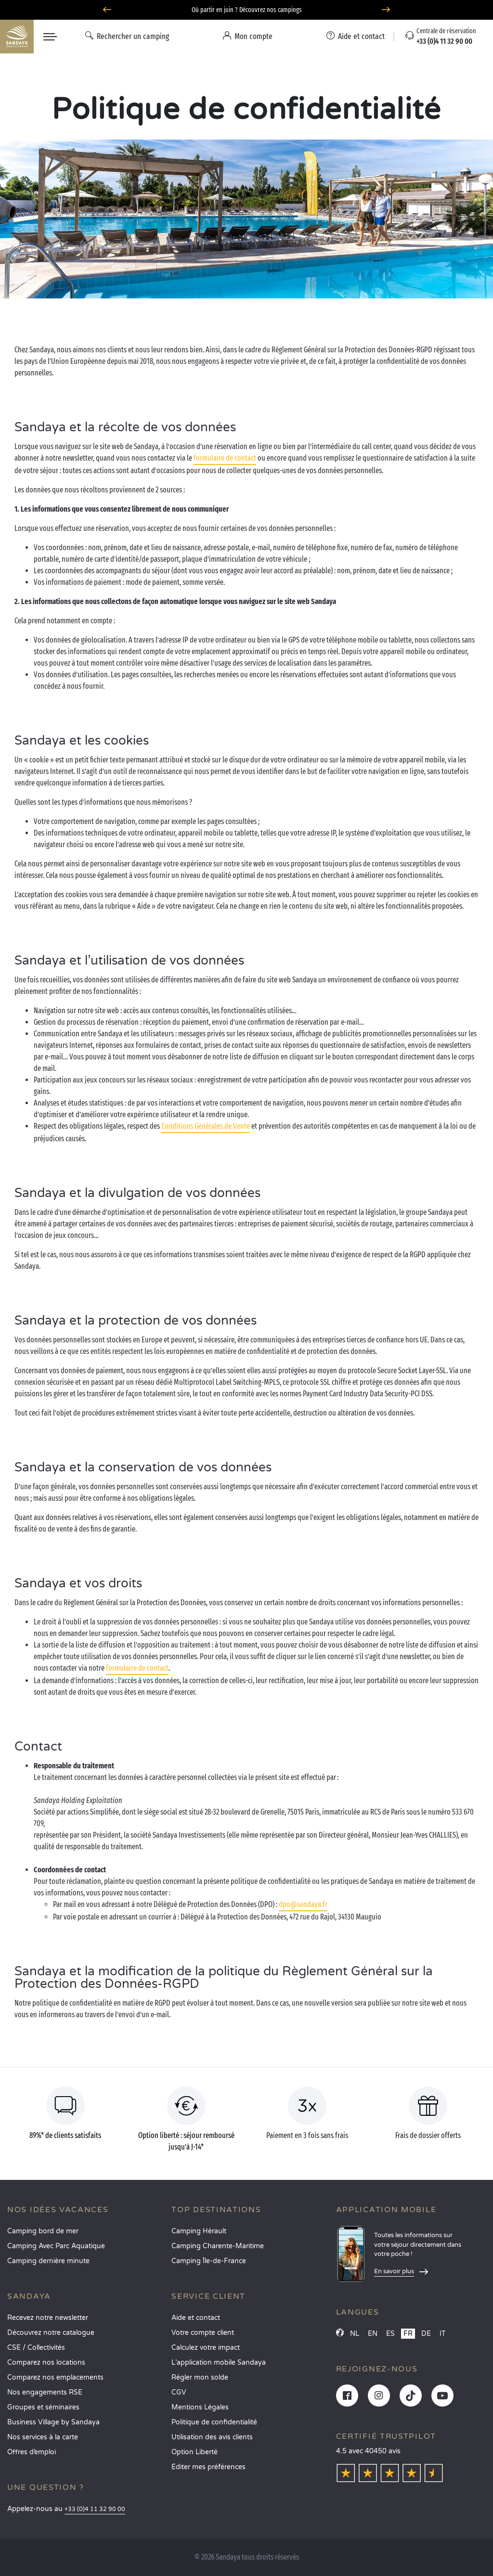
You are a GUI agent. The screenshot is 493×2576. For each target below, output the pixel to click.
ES (390, 2334)
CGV (178, 2392)
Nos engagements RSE (44, 2392)
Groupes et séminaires (43, 2407)
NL (354, 2334)
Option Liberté (194, 2452)
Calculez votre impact (205, 2348)
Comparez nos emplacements (55, 2377)
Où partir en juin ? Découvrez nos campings (247, 10)
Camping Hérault (198, 2231)
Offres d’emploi (31, 2452)
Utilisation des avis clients (212, 2437)
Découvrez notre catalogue (50, 2333)
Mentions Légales (200, 2407)
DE (426, 2334)
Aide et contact (195, 2318)
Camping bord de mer (42, 2231)
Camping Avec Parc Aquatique (56, 2246)
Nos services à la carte (42, 2437)
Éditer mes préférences (208, 2467)
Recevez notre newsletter (47, 2318)
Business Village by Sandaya (53, 2422)
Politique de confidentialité (214, 2422)
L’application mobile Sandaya (218, 2362)
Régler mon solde (199, 2377)
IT (443, 2334)
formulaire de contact (225, 458)
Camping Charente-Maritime (217, 2246)
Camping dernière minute (48, 2261)
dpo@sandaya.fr (303, 1904)
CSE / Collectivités (36, 2348)
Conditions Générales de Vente (205, 1126)
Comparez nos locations (46, 2362)
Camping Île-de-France (208, 2261)
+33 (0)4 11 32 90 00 (95, 2509)
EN (372, 2334)
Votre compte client (202, 2333)
